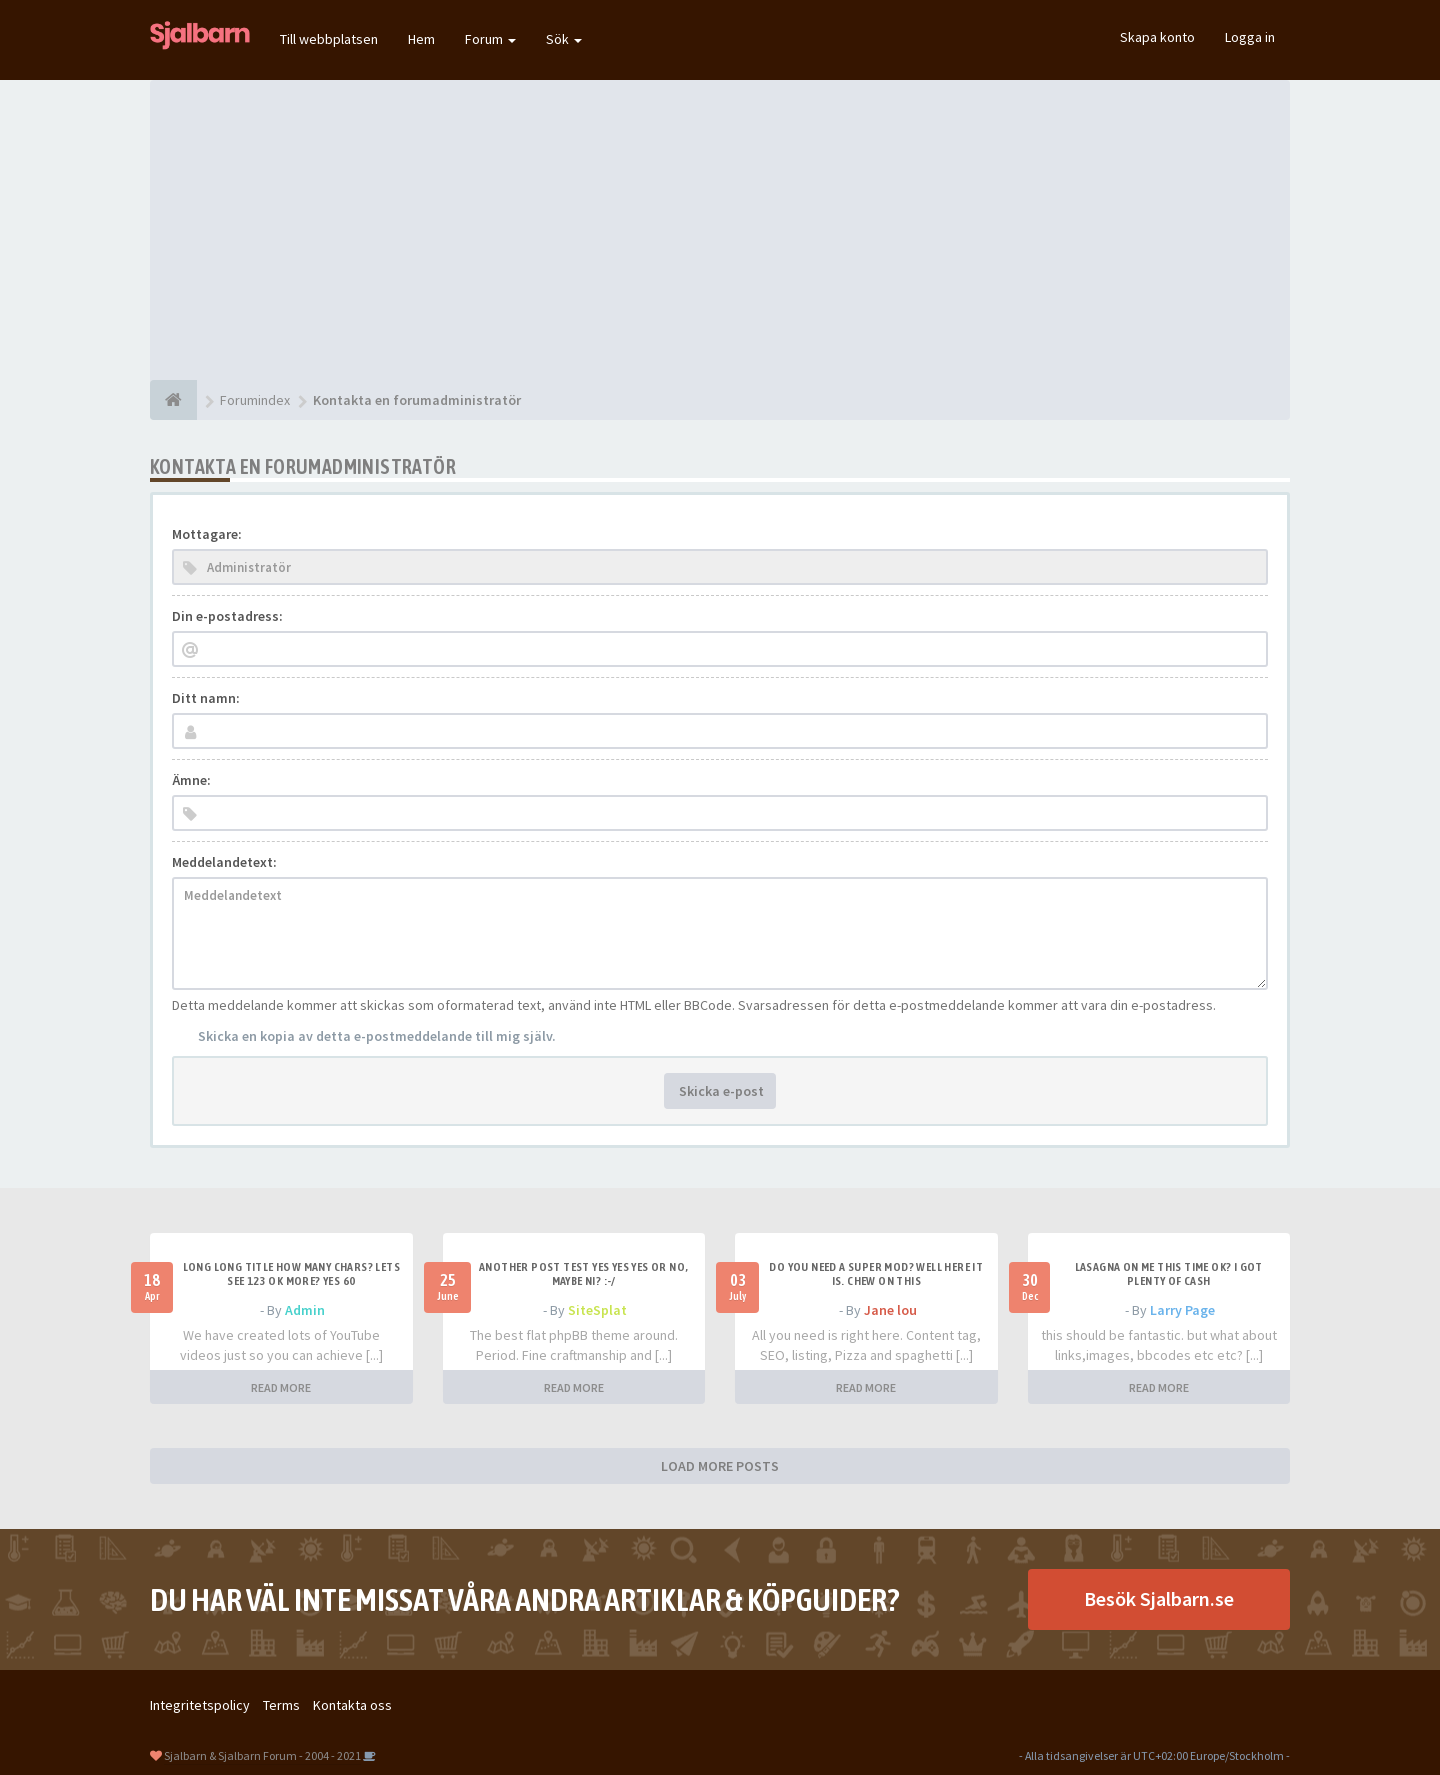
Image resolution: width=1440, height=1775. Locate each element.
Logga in (1250, 37)
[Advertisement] (720, 230)
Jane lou (890, 1310)
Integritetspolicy (200, 1705)
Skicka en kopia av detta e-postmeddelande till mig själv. (377, 1036)
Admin (305, 1310)
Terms (281, 1705)
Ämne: (191, 780)
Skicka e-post (720, 1091)
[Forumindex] (173, 400)
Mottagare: (207, 534)
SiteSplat (597, 1310)
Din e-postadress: (227, 616)
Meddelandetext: (224, 862)
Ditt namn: (206, 698)
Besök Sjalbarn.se (1159, 1598)
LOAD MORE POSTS (720, 1466)
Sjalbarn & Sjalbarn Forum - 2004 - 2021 (262, 1755)
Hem (421, 39)
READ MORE (281, 1387)
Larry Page (1182, 1310)
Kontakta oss (352, 1705)
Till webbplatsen (329, 39)
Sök (564, 39)
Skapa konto (1157, 37)
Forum (490, 39)
